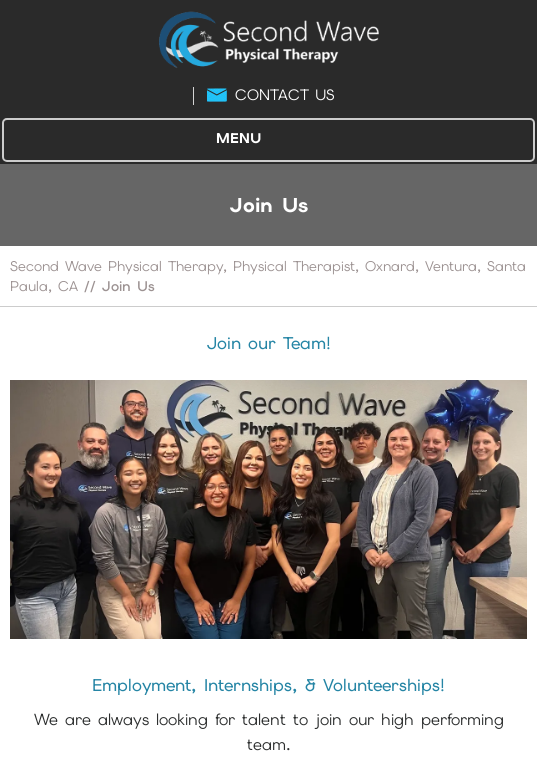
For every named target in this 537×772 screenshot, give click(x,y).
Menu (263, 140)
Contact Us (284, 95)
